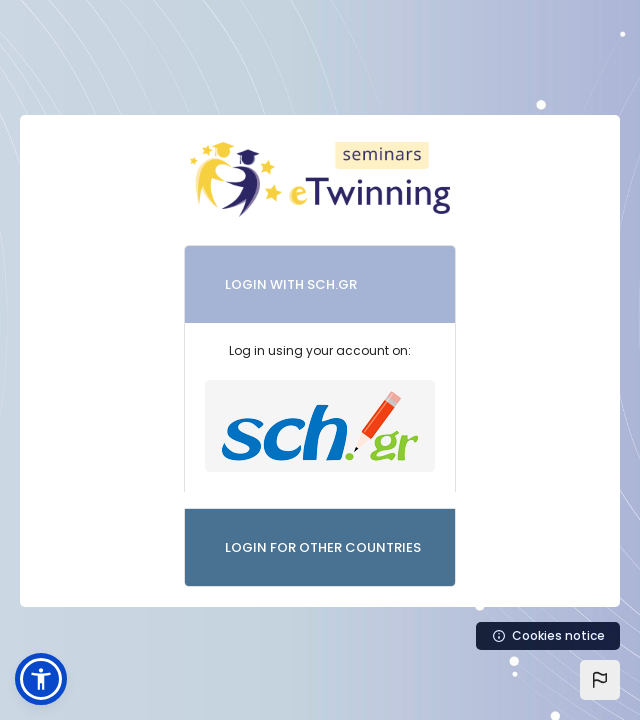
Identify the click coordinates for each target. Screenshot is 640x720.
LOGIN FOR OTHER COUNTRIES (323, 547)
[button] (600, 680)
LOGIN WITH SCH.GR (291, 284)
